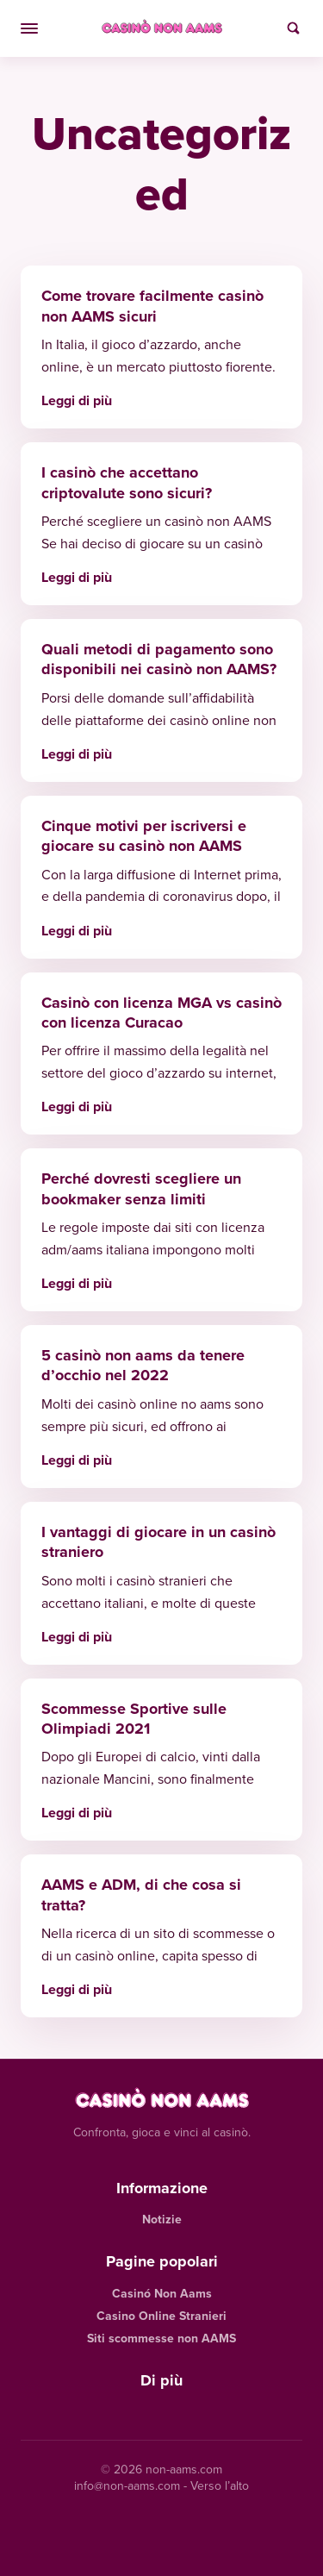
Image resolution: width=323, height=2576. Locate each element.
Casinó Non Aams (162, 2294)
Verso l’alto (219, 2486)
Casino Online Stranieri (161, 2316)
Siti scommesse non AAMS (161, 2338)
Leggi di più (76, 400)
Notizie (162, 2219)
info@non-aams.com (127, 2486)
